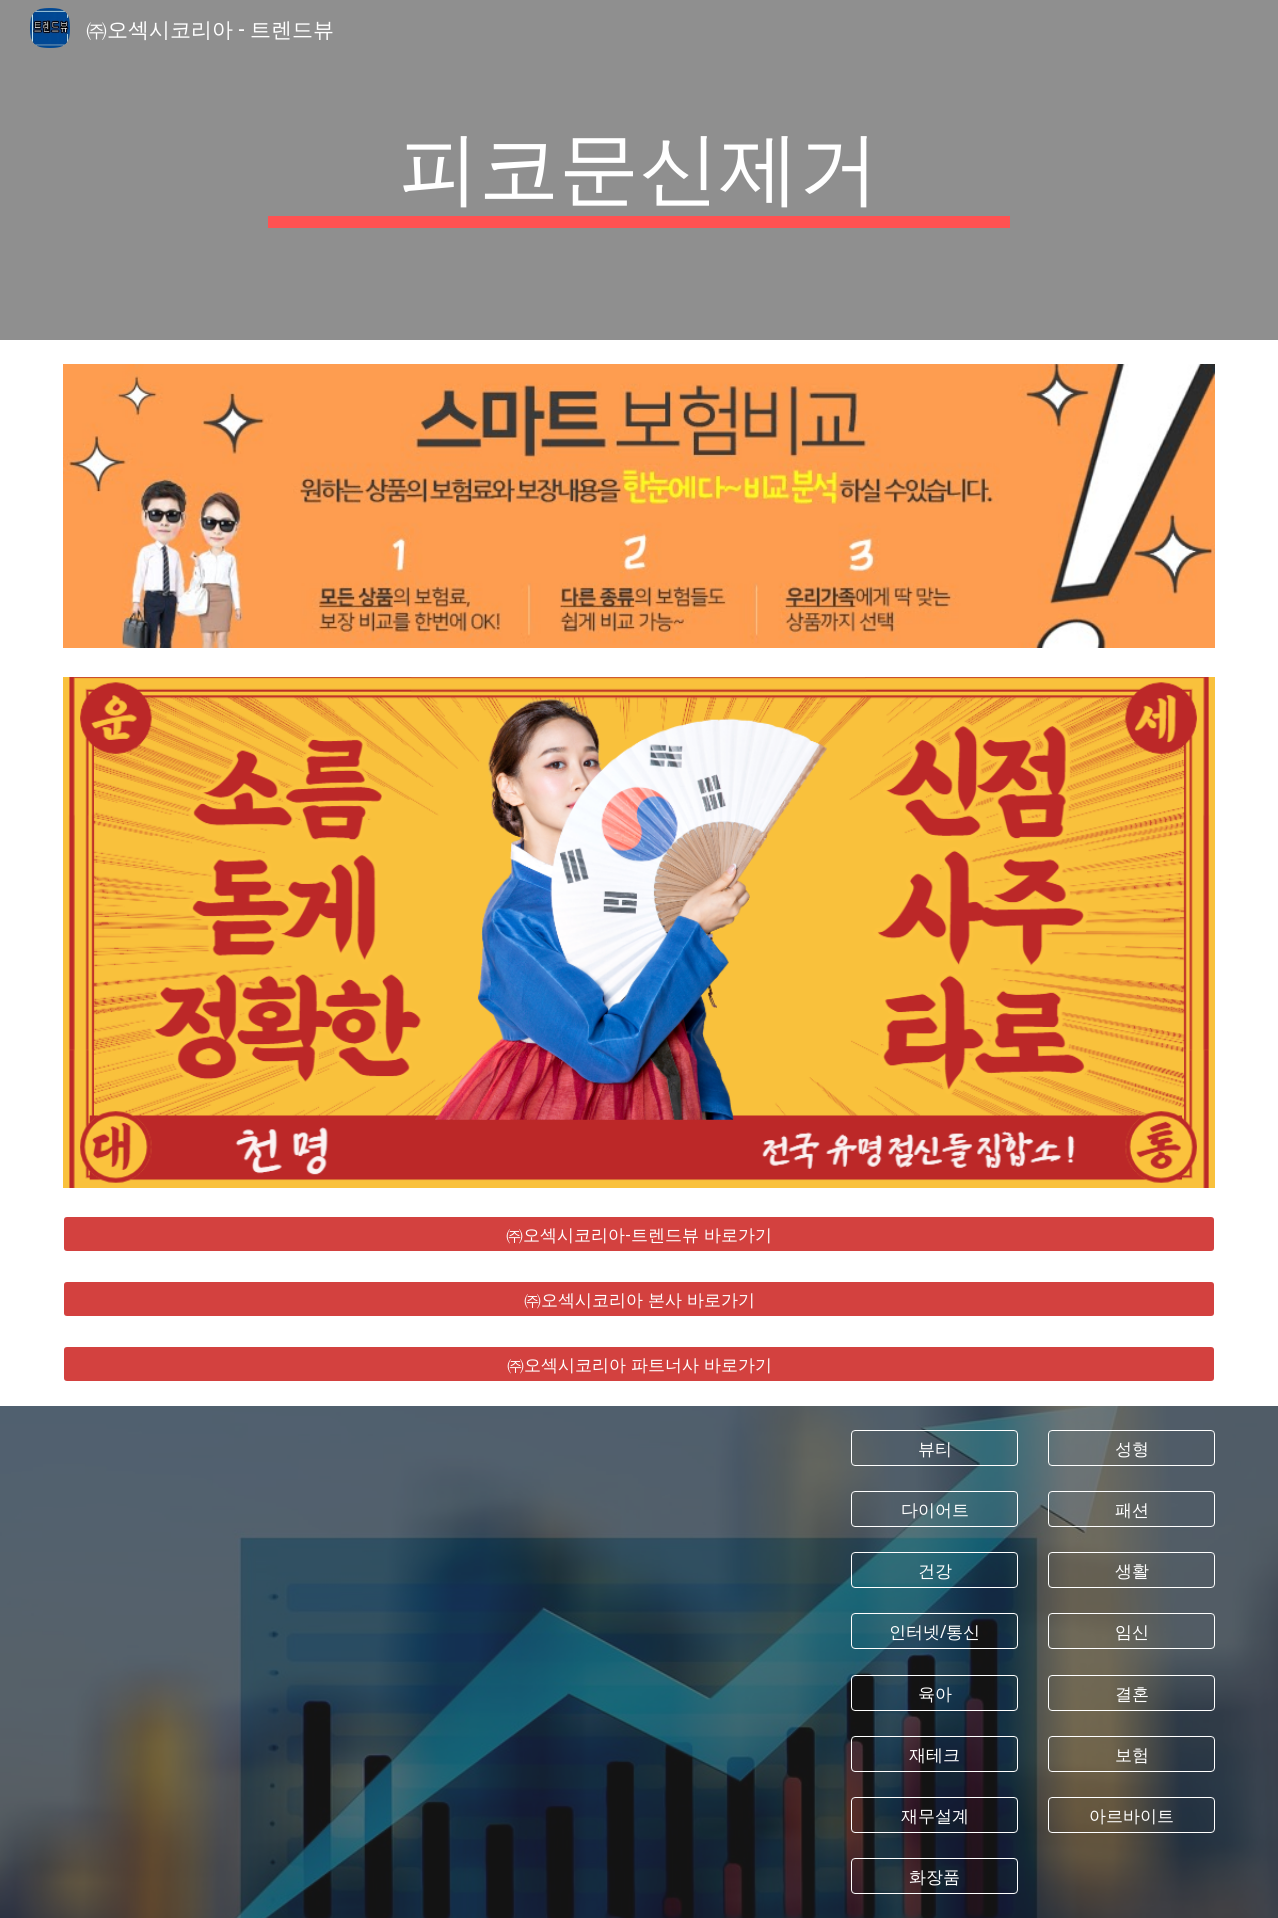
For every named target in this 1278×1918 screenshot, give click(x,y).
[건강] (934, 1570)
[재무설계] (934, 1814)
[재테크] (934, 1753)
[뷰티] (934, 1448)
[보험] (1131, 1753)
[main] (639, 170)
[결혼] (1131, 1692)
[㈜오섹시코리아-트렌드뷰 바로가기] (639, 1234)
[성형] (1131, 1448)
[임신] (1131, 1631)
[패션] (1131, 1509)
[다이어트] (934, 1509)
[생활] (1131, 1570)
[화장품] (934, 1876)
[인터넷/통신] (934, 1631)
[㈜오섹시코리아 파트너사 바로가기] (639, 1364)
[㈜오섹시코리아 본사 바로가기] (639, 1299)
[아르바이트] (1131, 1814)
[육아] (934, 1692)
